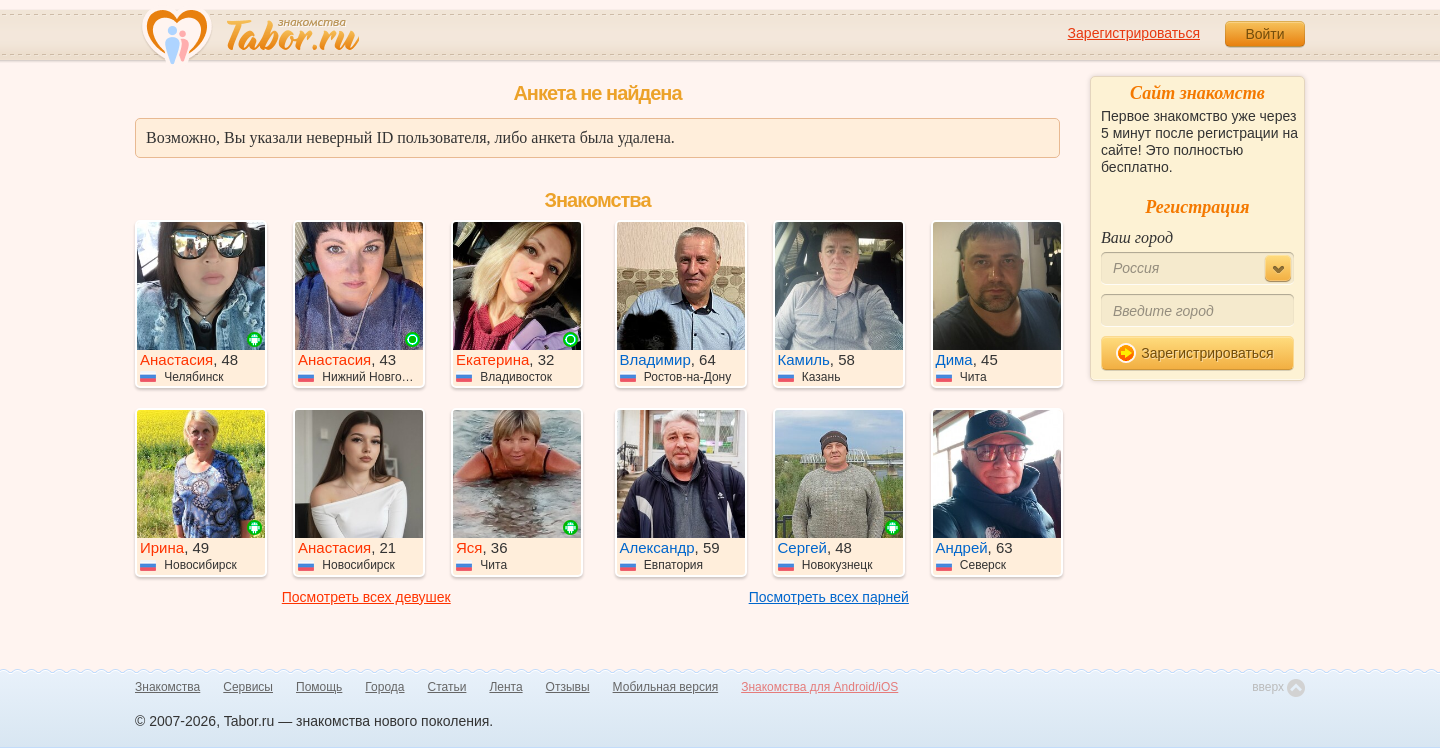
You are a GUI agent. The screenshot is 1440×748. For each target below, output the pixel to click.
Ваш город (1137, 237)
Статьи (447, 687)
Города (384, 687)
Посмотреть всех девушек (366, 597)
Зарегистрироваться (1134, 33)
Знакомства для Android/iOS (819, 687)
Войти (1264, 34)
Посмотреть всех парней (829, 597)
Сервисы (248, 687)
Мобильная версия (666, 687)
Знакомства (167, 687)
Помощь (319, 687)
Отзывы (568, 687)
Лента (505, 687)
